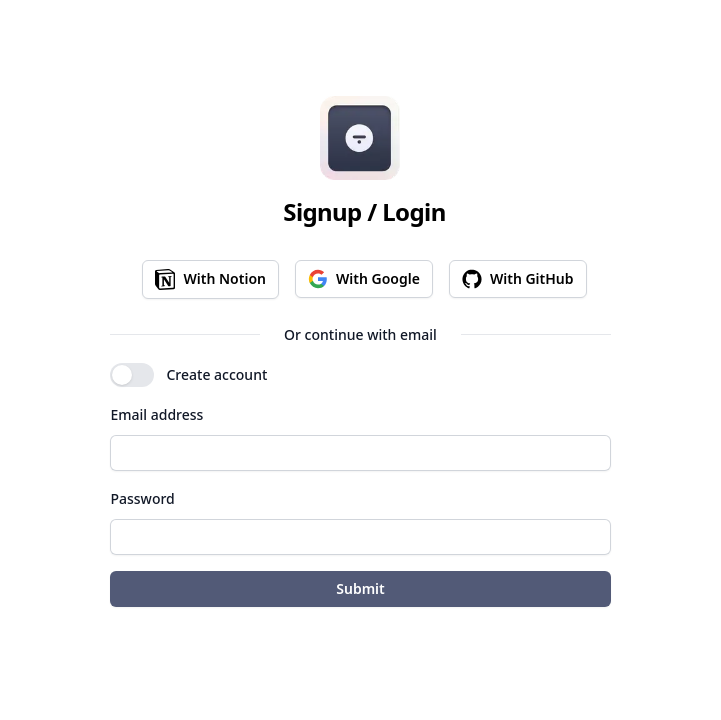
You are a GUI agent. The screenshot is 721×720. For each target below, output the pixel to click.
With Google (364, 279)
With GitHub (518, 279)
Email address (156, 414)
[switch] (132, 375)
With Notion (210, 279)
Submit (360, 588)
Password (142, 498)
